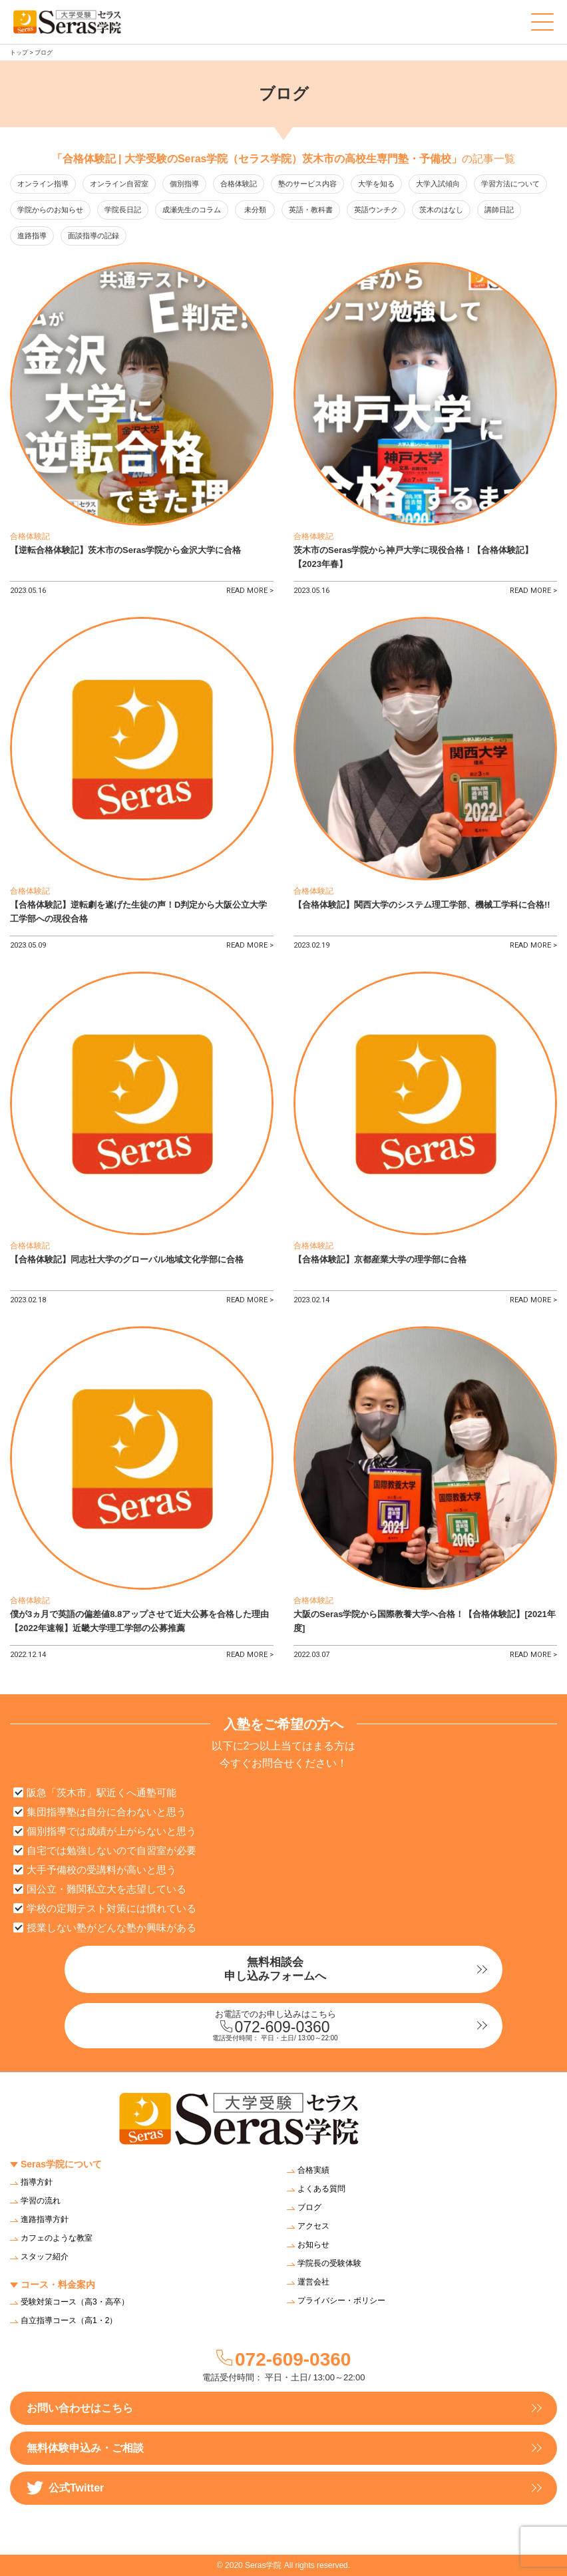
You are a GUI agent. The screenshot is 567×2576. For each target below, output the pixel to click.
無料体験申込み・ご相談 (85, 2448)
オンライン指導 (43, 184)
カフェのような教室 (57, 2238)
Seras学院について (61, 2164)
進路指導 (32, 236)
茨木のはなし (441, 210)
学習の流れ (41, 2201)
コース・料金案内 (58, 2284)
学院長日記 (122, 210)
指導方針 (37, 2182)
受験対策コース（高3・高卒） (75, 2302)
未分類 (255, 210)
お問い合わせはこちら (80, 2408)
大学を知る (376, 184)
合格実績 (313, 2170)
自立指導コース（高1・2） (69, 2320)
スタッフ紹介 (45, 2257)
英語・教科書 (311, 210)
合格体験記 (238, 184)
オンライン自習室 (119, 184)
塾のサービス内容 (307, 184)
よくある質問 (321, 2189)
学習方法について (510, 184)
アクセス (313, 2226)
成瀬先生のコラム (191, 210)
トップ (19, 52)
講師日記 (499, 210)
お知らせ (313, 2245)
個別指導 (184, 184)
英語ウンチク (376, 210)
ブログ (309, 2207)
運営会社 (313, 2282)
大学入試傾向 (438, 184)
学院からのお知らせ (50, 210)
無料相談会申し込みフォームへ (275, 1969)
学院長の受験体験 (329, 2263)
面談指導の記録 (93, 236)
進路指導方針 (45, 2219)
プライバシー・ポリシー (341, 2300)
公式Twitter (65, 2488)
